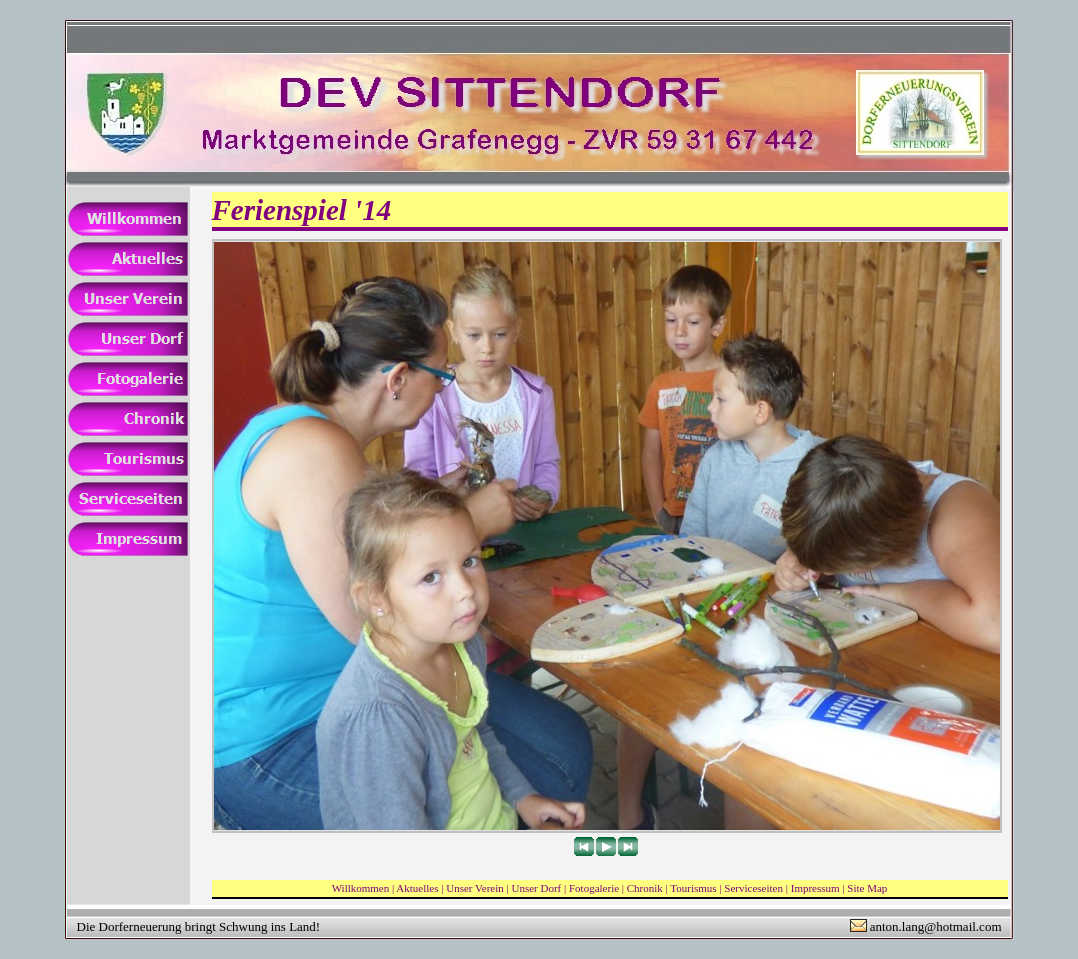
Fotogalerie (594, 888)
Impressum (815, 888)
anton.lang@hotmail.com (936, 926)
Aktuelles (417, 888)
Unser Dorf (536, 888)
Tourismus (693, 888)
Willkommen (361, 888)
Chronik (645, 888)
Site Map (867, 888)
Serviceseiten (753, 888)
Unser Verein (475, 888)
